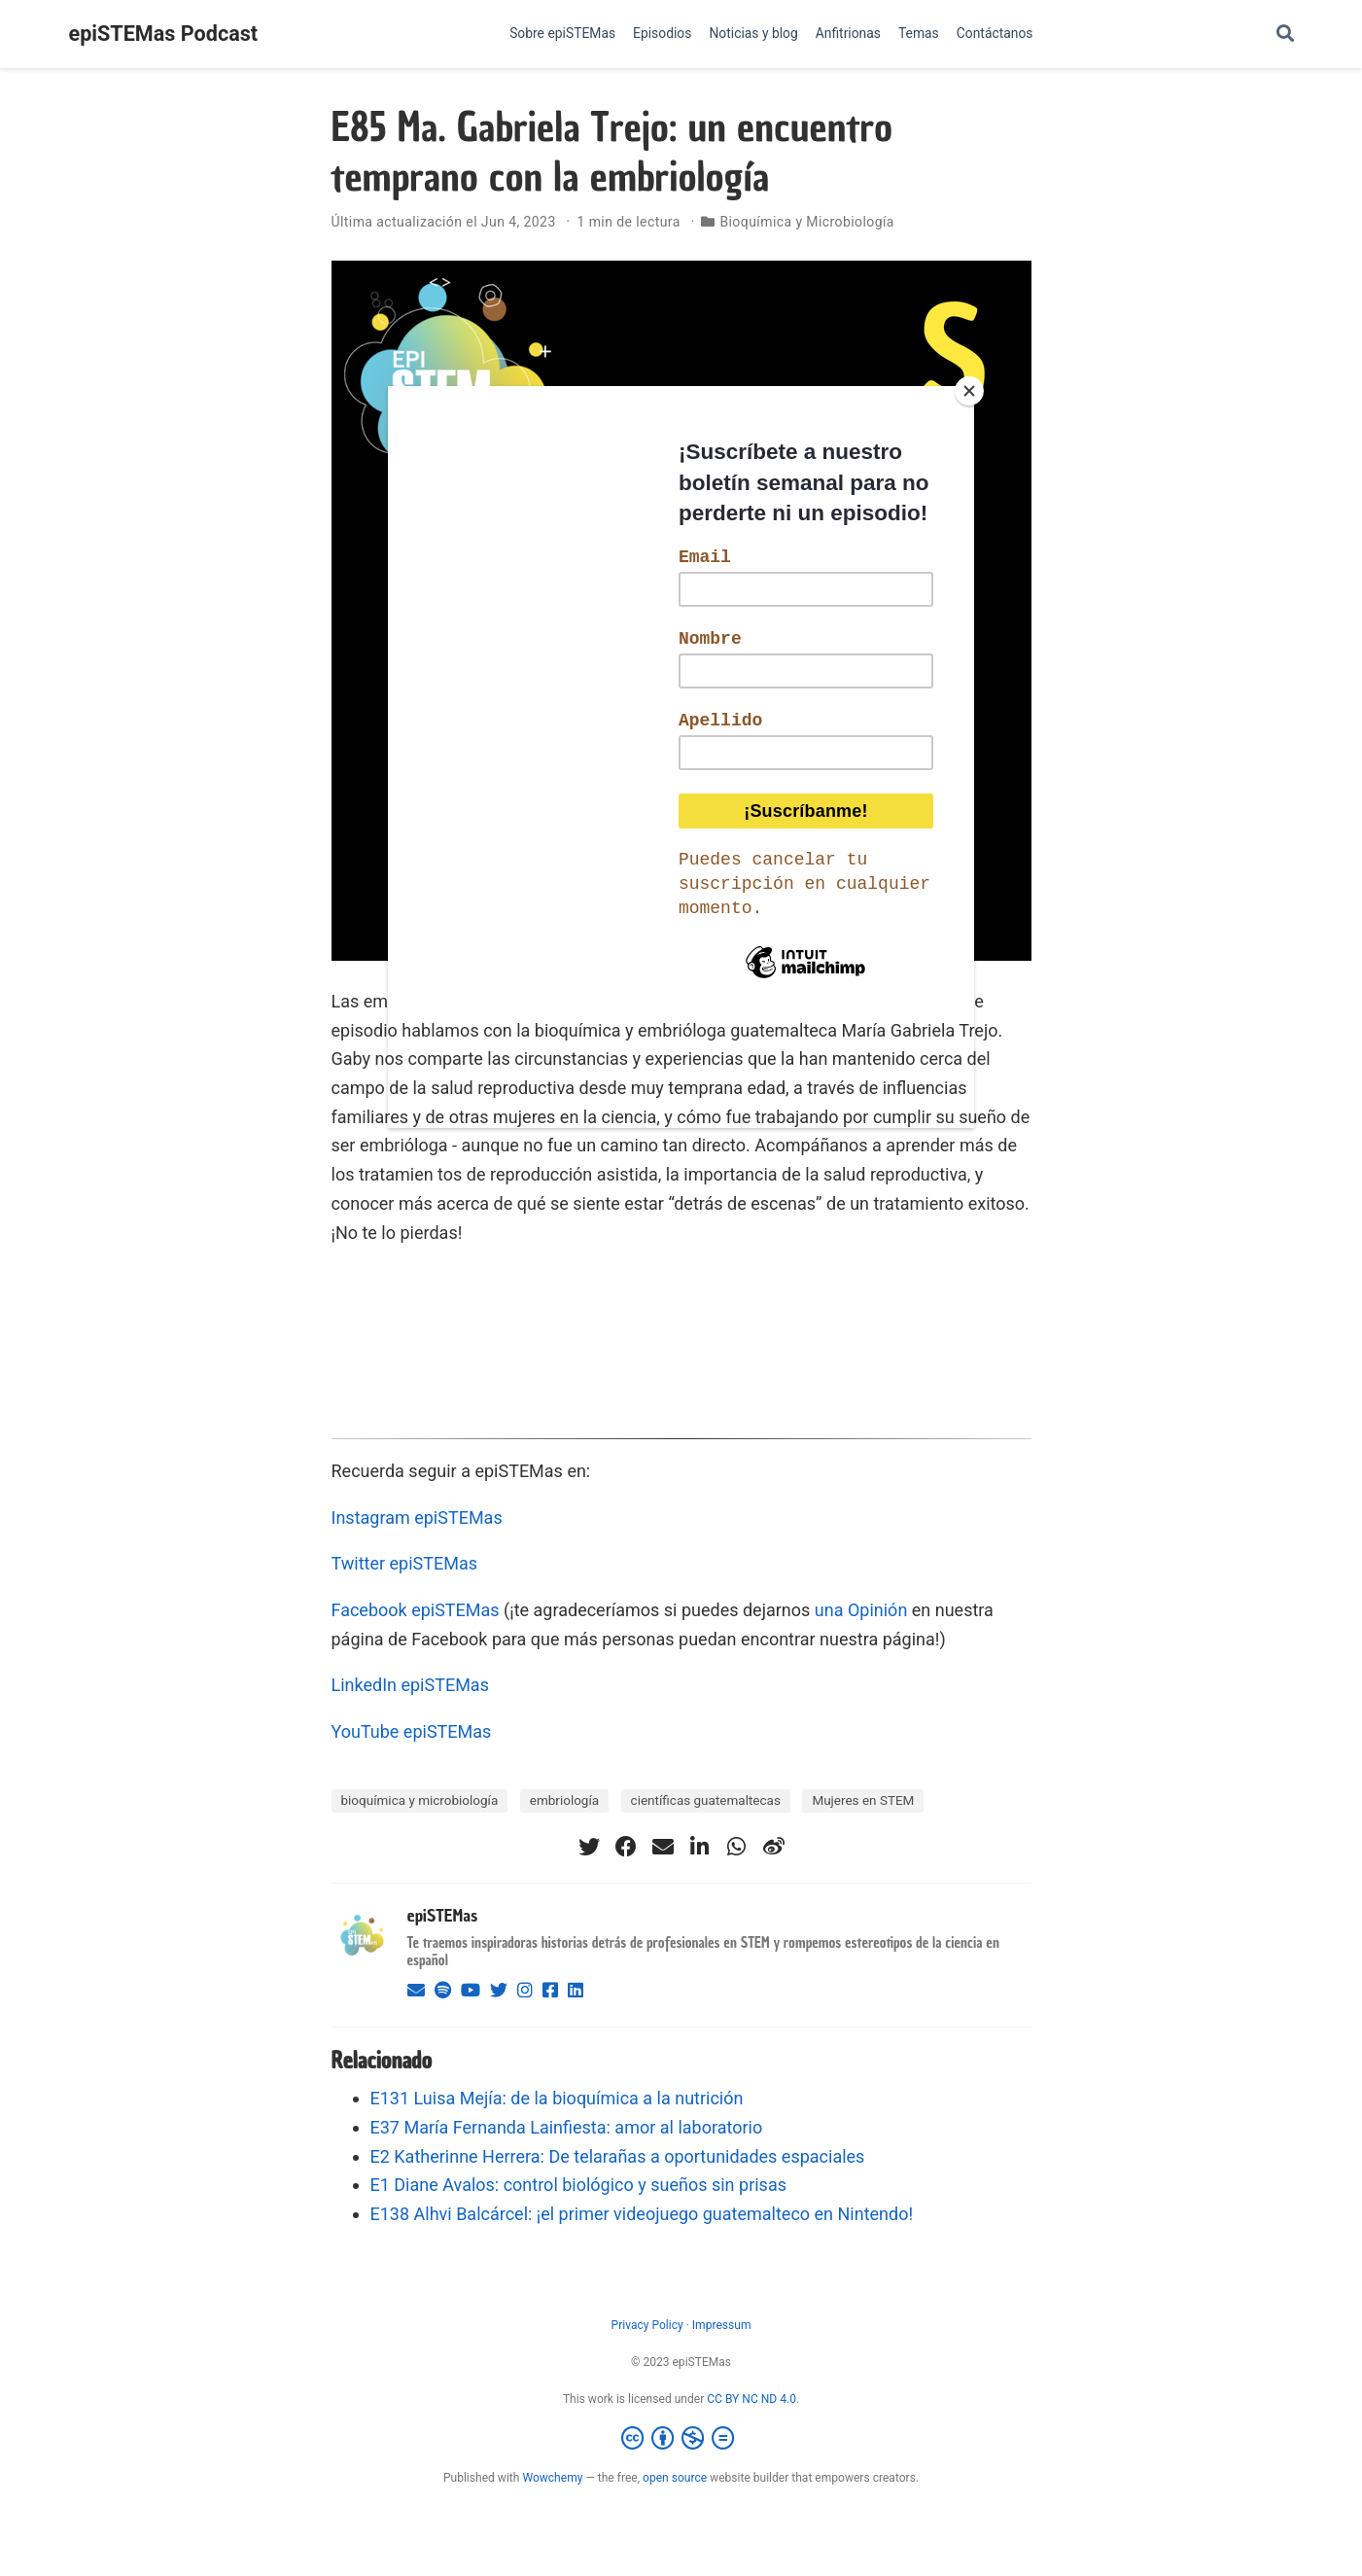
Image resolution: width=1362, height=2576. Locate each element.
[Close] (969, 391)
